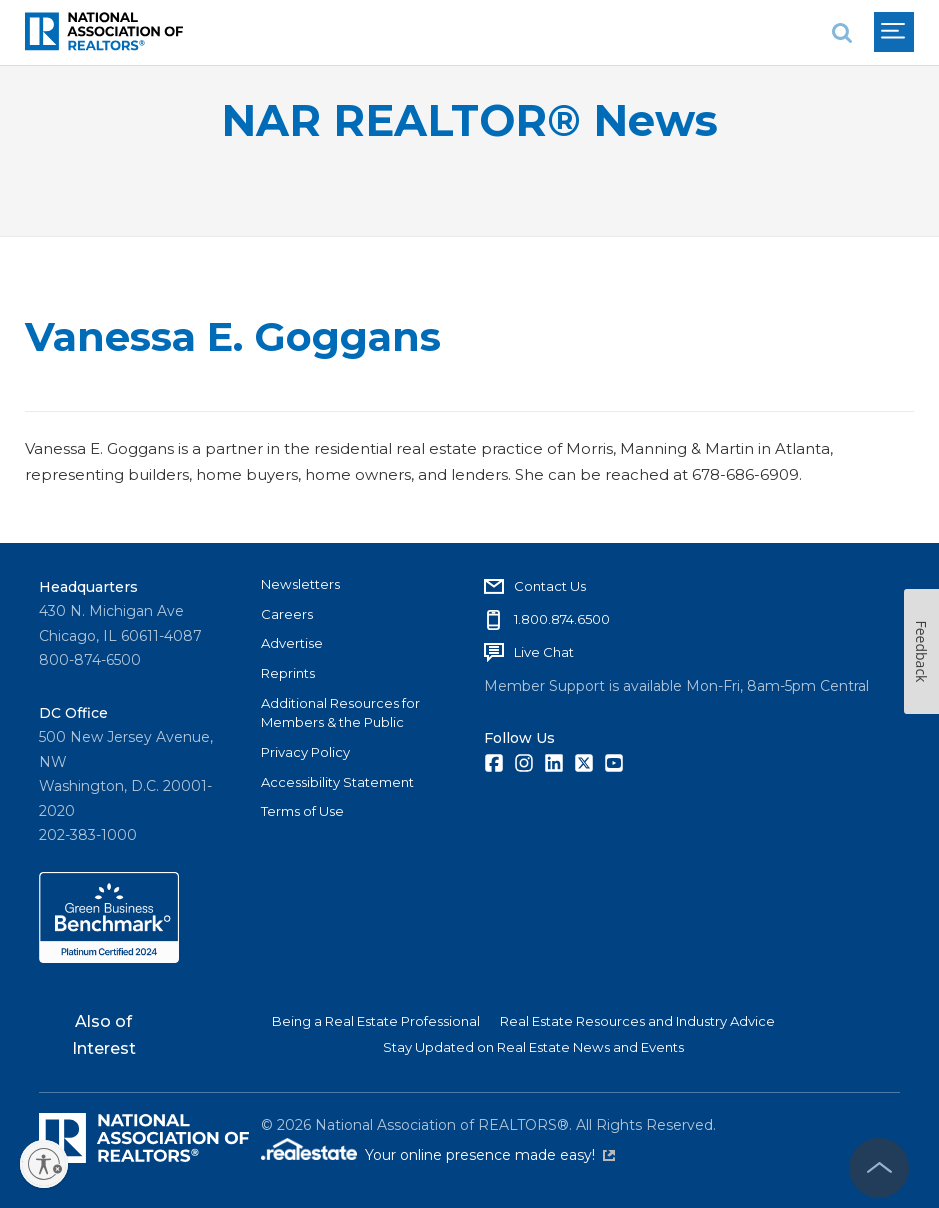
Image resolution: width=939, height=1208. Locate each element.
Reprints (288, 673)
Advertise (292, 643)
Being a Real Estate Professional (376, 1021)
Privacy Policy (305, 752)
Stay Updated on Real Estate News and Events (533, 1047)
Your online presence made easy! (490, 1155)
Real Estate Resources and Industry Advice (637, 1021)
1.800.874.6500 (562, 619)
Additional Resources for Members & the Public (340, 713)
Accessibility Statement (337, 782)
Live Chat (544, 652)
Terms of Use (302, 811)
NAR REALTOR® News (469, 120)
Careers (287, 614)
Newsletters (300, 584)
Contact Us (550, 586)
